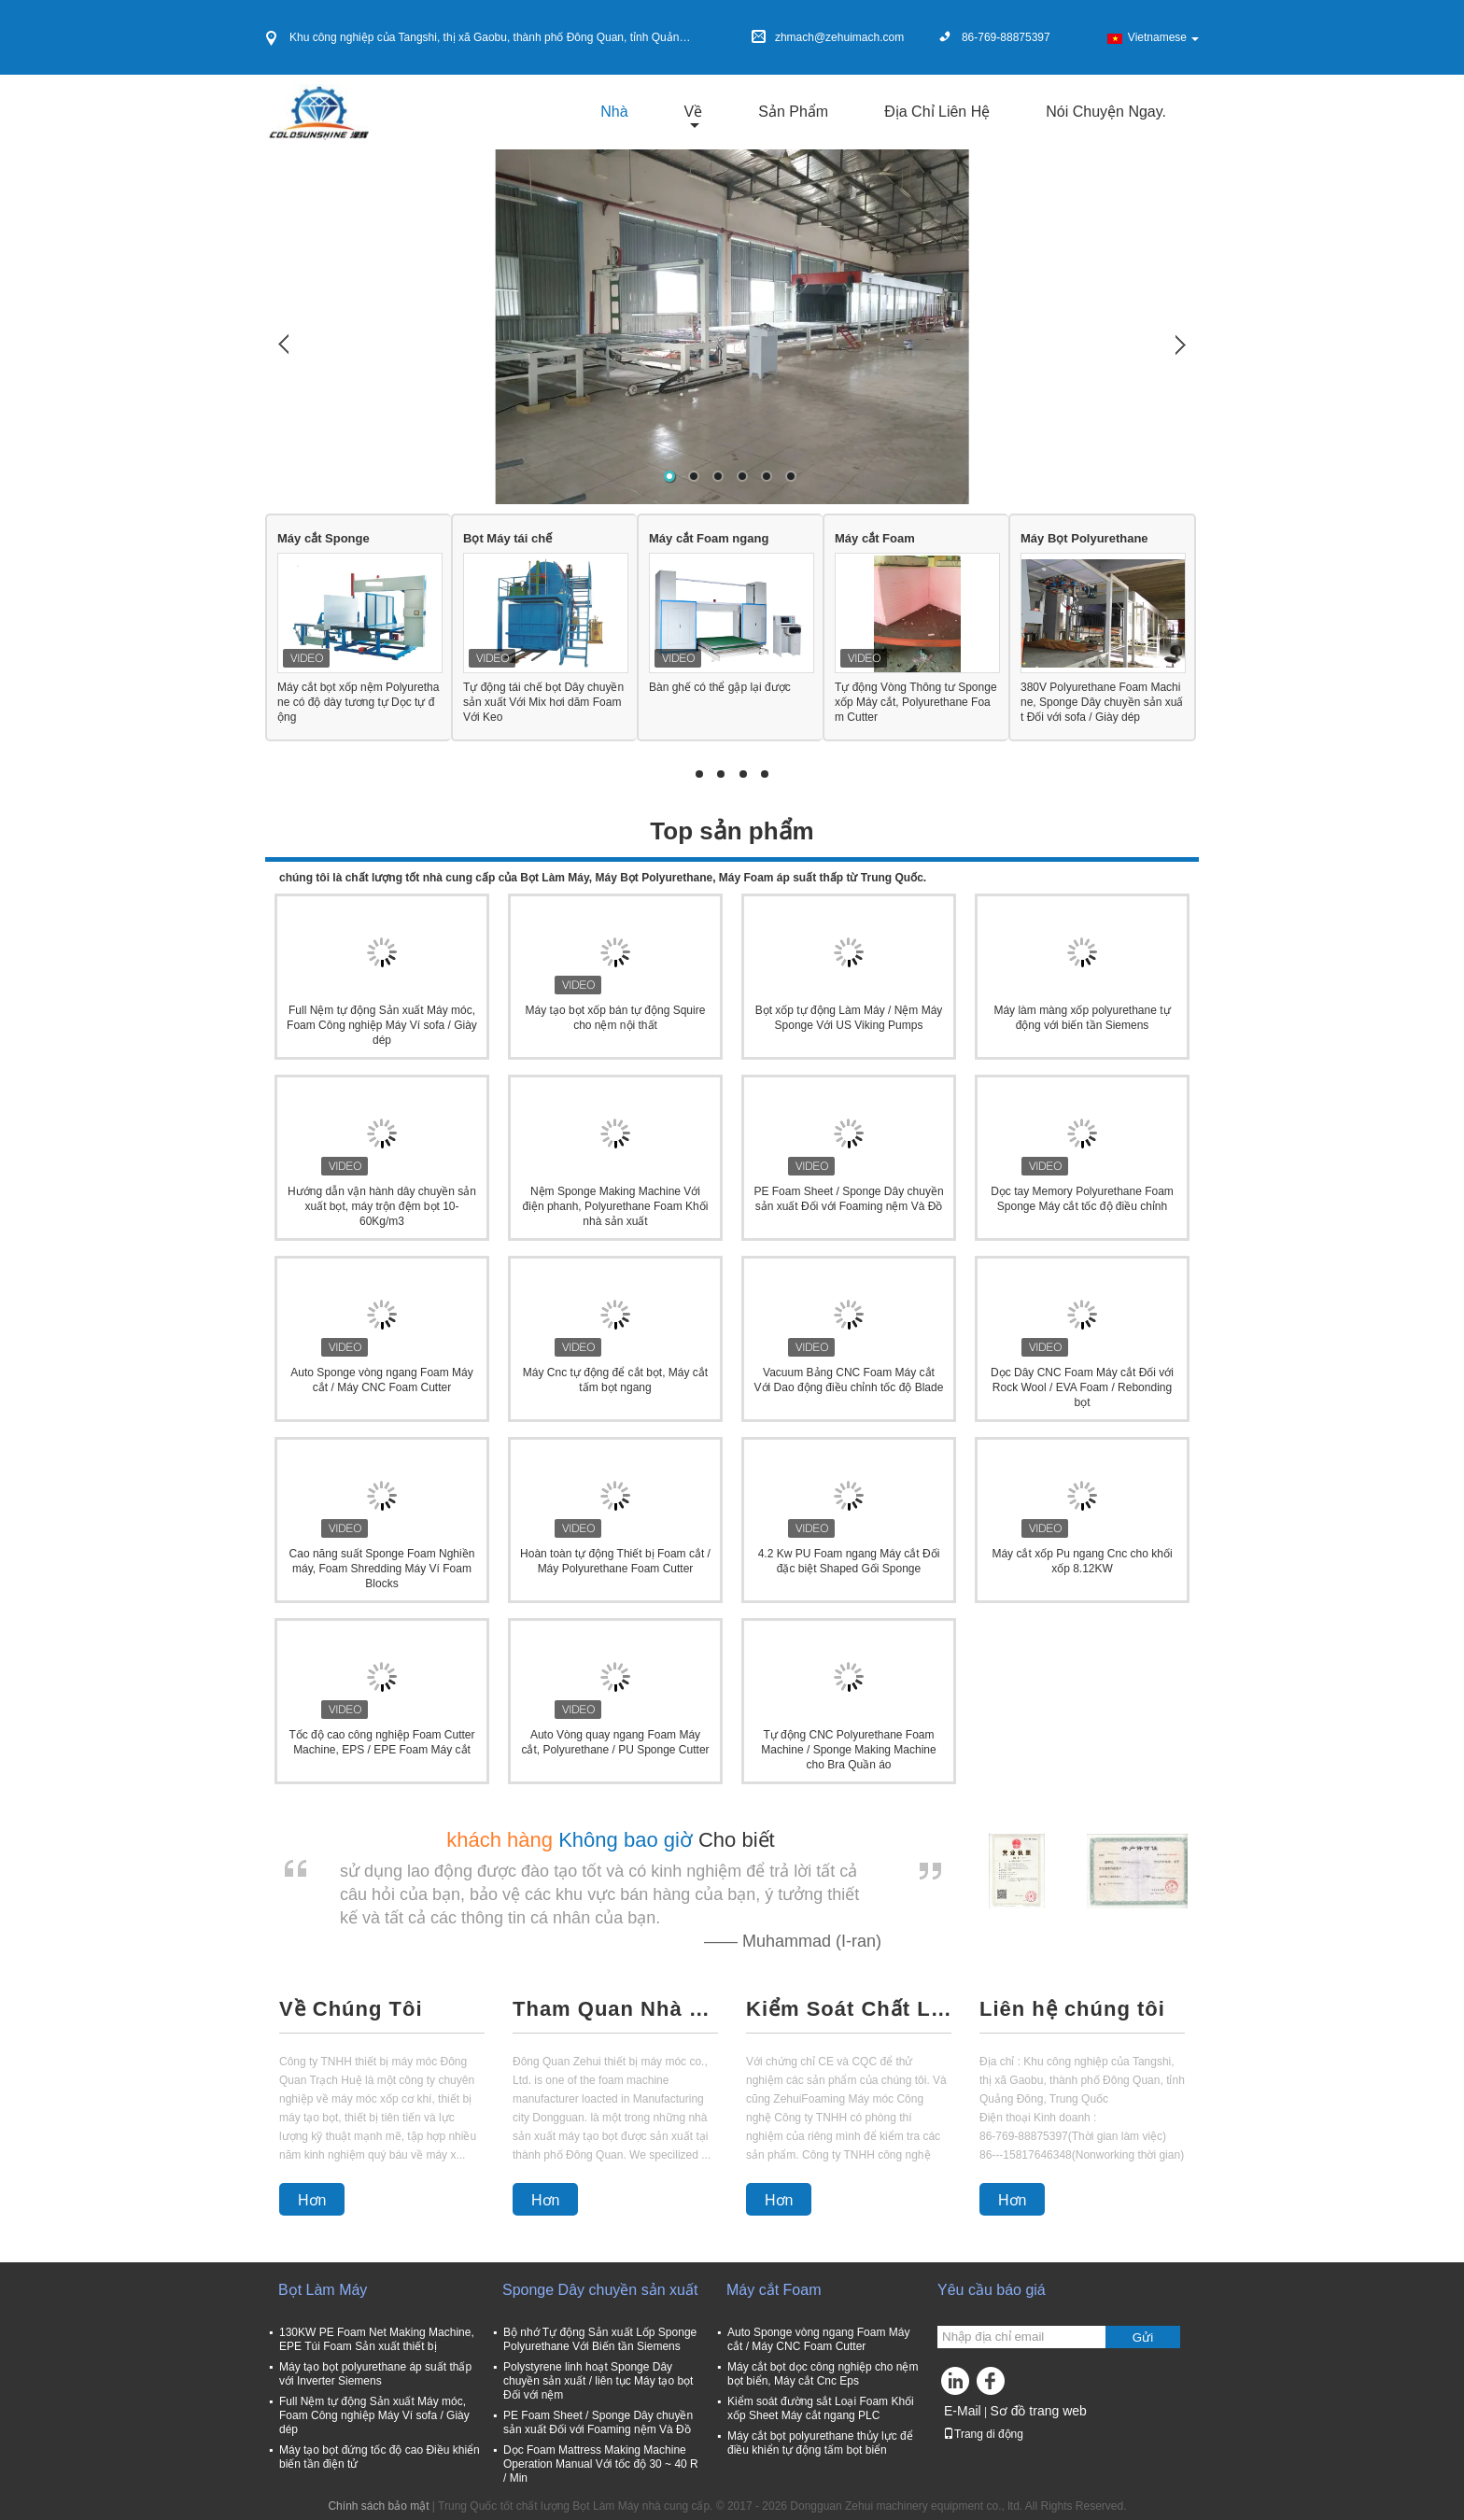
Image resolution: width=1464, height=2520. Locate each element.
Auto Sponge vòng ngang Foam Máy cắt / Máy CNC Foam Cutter (818, 2339)
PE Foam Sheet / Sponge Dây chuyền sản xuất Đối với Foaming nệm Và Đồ (598, 2422)
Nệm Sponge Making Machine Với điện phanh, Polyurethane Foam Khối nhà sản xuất (616, 1206)
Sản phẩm (793, 112)
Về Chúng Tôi (351, 2008)
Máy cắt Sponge (323, 538)
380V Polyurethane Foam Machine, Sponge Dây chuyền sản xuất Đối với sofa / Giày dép (1102, 702)
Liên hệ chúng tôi (1072, 2008)
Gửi (1143, 2337)
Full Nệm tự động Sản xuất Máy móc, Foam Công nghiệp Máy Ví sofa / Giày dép (382, 1025)
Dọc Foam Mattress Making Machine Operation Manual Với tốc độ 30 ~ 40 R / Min (600, 2464)
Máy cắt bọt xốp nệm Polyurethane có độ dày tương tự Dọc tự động (358, 702)
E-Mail (962, 2410)
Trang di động (983, 2434)
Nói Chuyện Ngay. (1106, 112)
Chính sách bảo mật (378, 2506)
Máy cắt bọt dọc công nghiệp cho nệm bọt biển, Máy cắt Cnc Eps (822, 2373)
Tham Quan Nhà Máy (615, 2008)
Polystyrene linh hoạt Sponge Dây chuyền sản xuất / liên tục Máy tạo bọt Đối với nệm (598, 2380)
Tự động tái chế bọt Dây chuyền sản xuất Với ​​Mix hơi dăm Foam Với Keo (543, 702)
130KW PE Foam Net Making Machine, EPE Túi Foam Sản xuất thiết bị (376, 2339)
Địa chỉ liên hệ (937, 112)
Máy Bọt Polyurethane (1084, 538)
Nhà (613, 112)
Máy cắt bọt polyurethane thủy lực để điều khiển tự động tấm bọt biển (820, 2443)
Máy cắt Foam (875, 538)
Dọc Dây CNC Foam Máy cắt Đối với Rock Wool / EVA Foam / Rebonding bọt (1082, 1387)
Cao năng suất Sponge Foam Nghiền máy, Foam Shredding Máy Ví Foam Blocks (382, 1568)
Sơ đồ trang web (1038, 2410)
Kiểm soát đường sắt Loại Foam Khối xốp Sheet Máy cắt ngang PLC (820, 2408)
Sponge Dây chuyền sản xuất (599, 2290)
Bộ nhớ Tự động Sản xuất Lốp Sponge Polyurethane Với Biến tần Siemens (600, 2339)
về (693, 112)
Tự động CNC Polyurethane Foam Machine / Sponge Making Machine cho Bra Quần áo (848, 1749)
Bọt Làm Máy (322, 2290)
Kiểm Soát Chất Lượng (848, 2008)
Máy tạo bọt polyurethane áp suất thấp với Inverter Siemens (375, 2373)
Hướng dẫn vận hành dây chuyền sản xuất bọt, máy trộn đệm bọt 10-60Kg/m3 (382, 1206)
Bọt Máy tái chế (507, 538)
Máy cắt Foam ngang (708, 538)
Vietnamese (1163, 37)
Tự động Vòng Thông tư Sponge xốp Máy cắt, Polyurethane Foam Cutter (916, 702)
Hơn (312, 2200)
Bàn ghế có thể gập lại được (720, 687)
